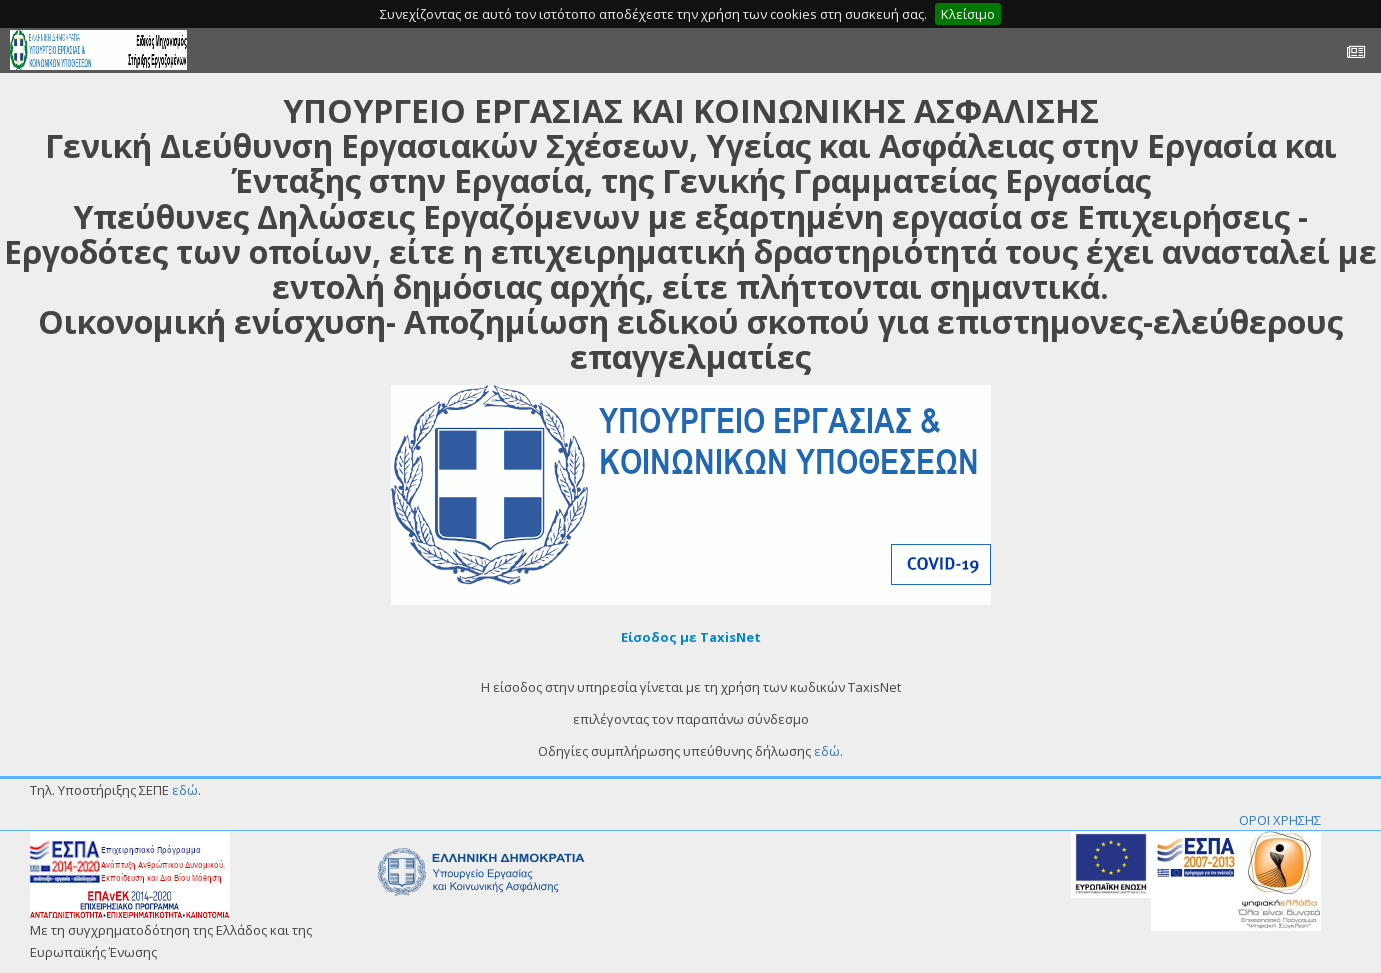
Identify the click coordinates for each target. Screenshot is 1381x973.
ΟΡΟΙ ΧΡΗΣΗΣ (1280, 820)
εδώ (827, 751)
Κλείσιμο (968, 14)
